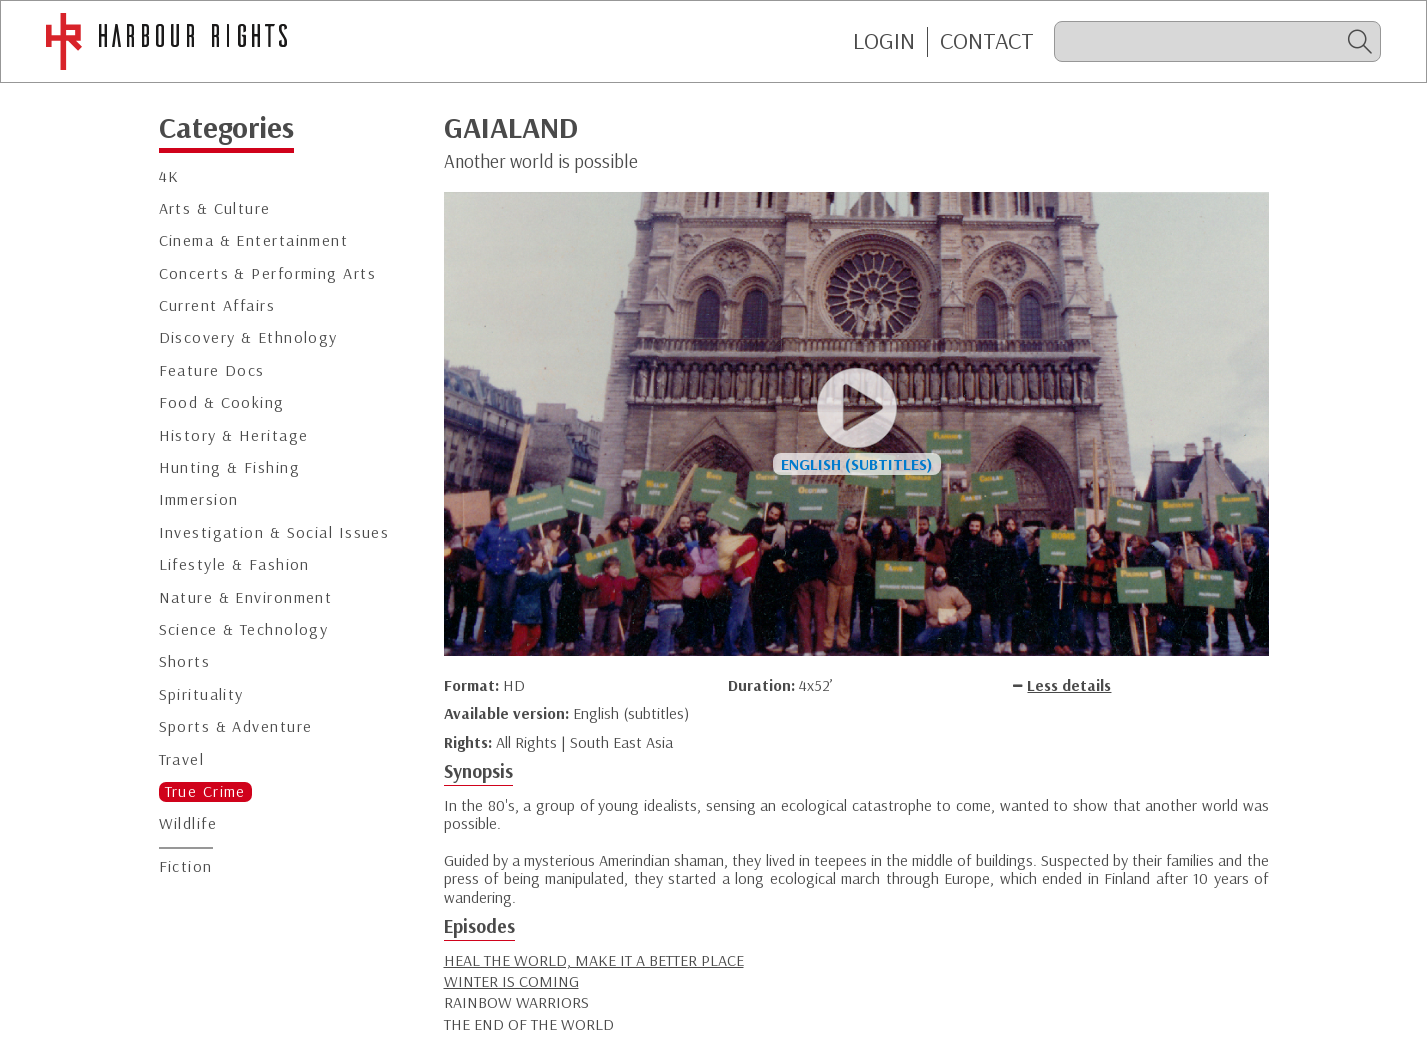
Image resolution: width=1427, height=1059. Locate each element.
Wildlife (188, 823)
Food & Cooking (222, 402)
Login (884, 41)
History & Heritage (234, 435)
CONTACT (987, 41)
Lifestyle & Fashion (234, 564)
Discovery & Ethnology (248, 337)
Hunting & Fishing (229, 467)
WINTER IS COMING (511, 981)
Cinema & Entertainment (254, 240)
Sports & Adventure (236, 726)
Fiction (186, 866)
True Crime (205, 791)
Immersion (199, 499)
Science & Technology (244, 629)
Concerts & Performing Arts (267, 273)
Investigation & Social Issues (274, 532)
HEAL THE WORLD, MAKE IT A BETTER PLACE (594, 960)
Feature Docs (212, 370)
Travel (182, 759)
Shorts (185, 661)
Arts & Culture (215, 208)
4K (169, 176)
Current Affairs (217, 305)
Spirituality (201, 694)
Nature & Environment (246, 597)
